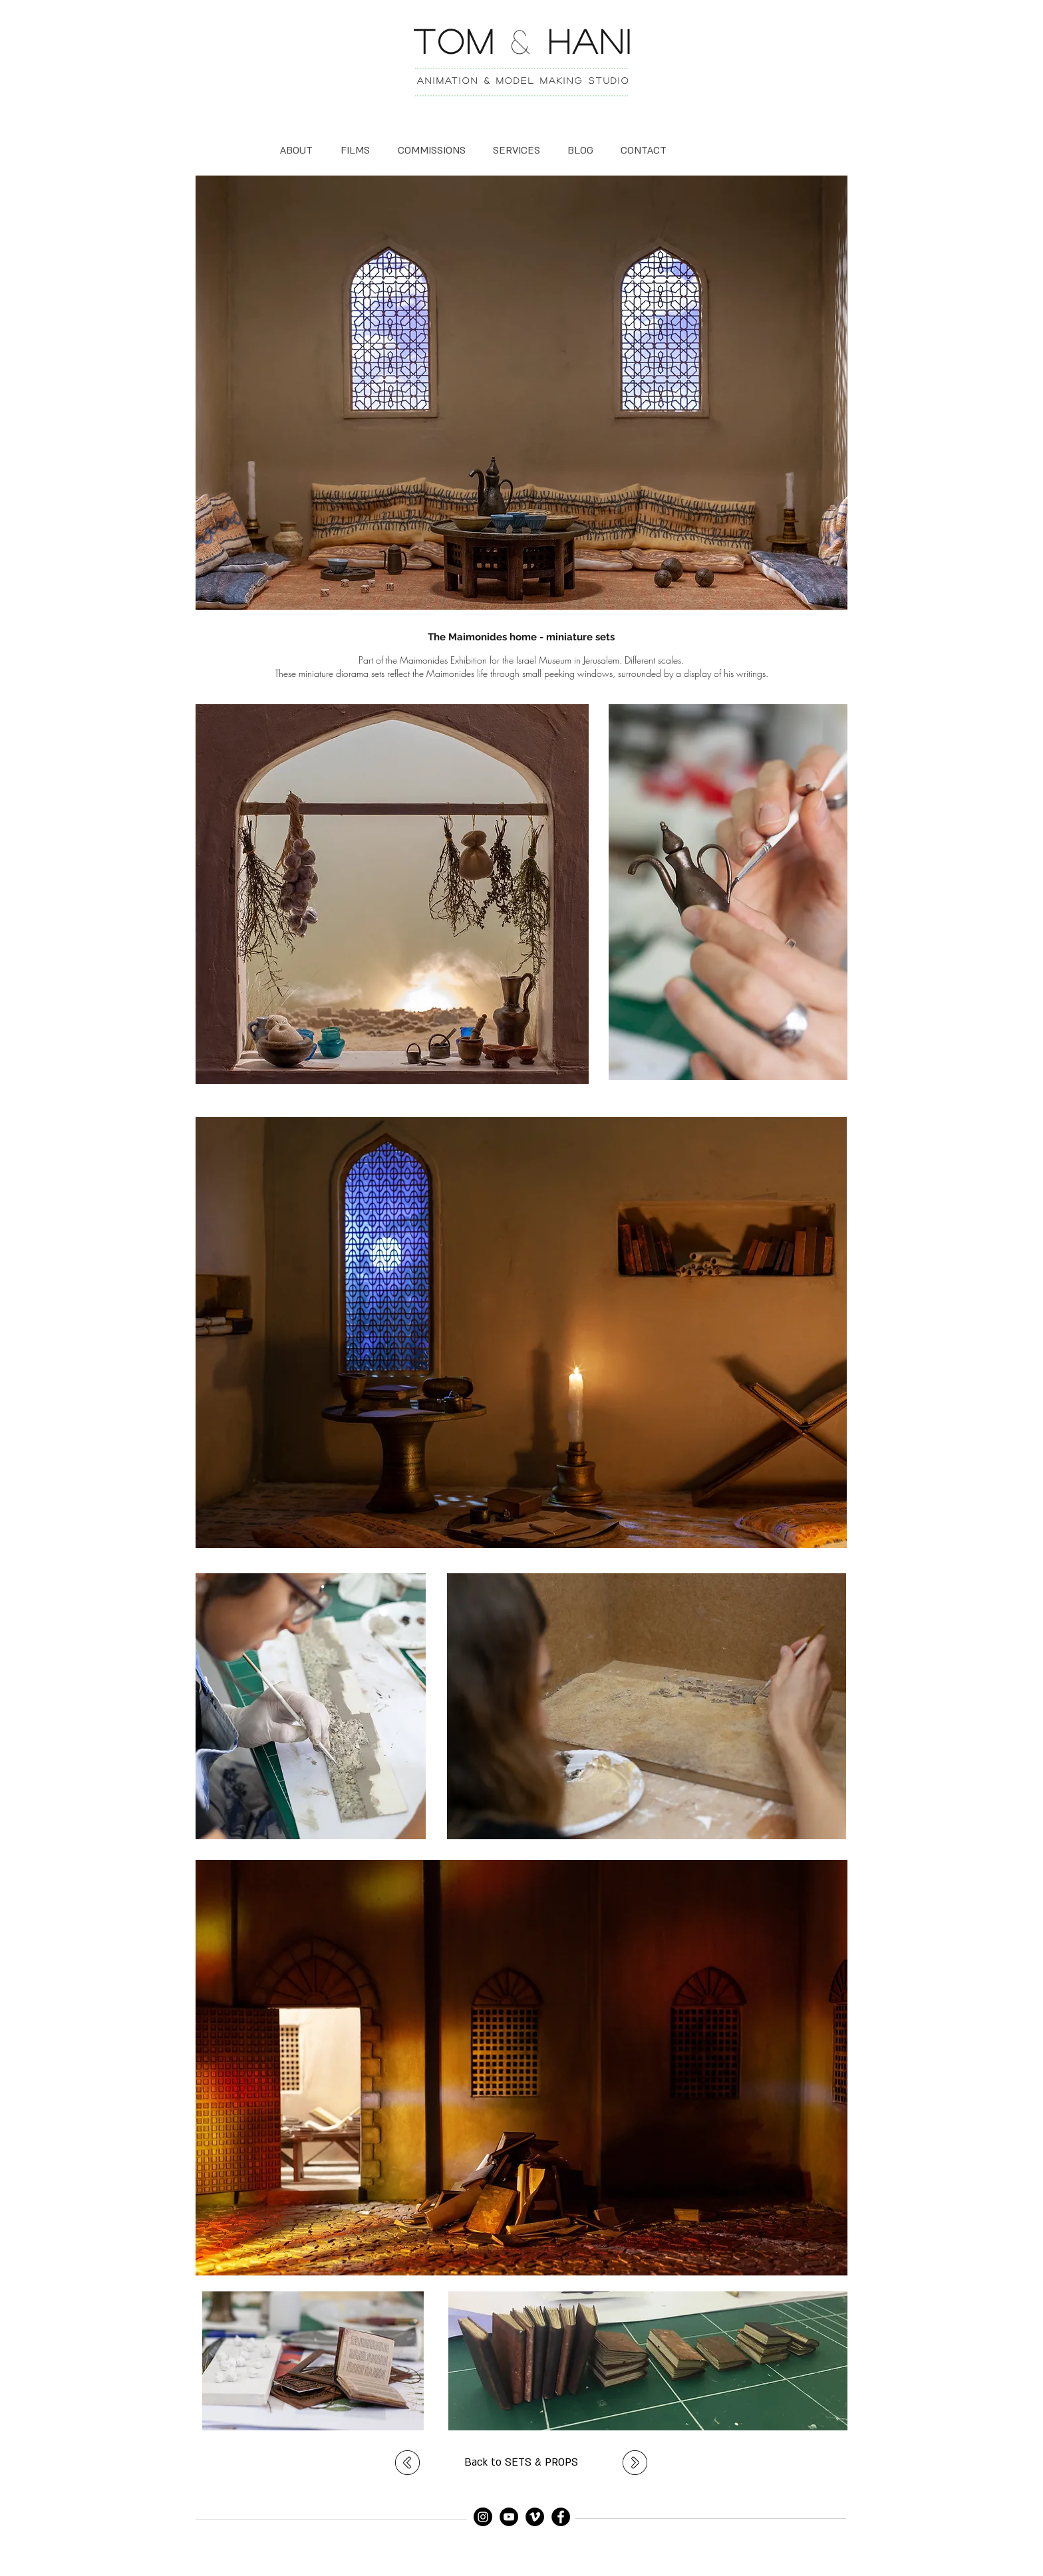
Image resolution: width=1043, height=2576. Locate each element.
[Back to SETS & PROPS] (521, 2462)
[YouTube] (509, 2517)
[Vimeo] (534, 2517)
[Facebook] (560, 2517)
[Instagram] (483, 2517)
